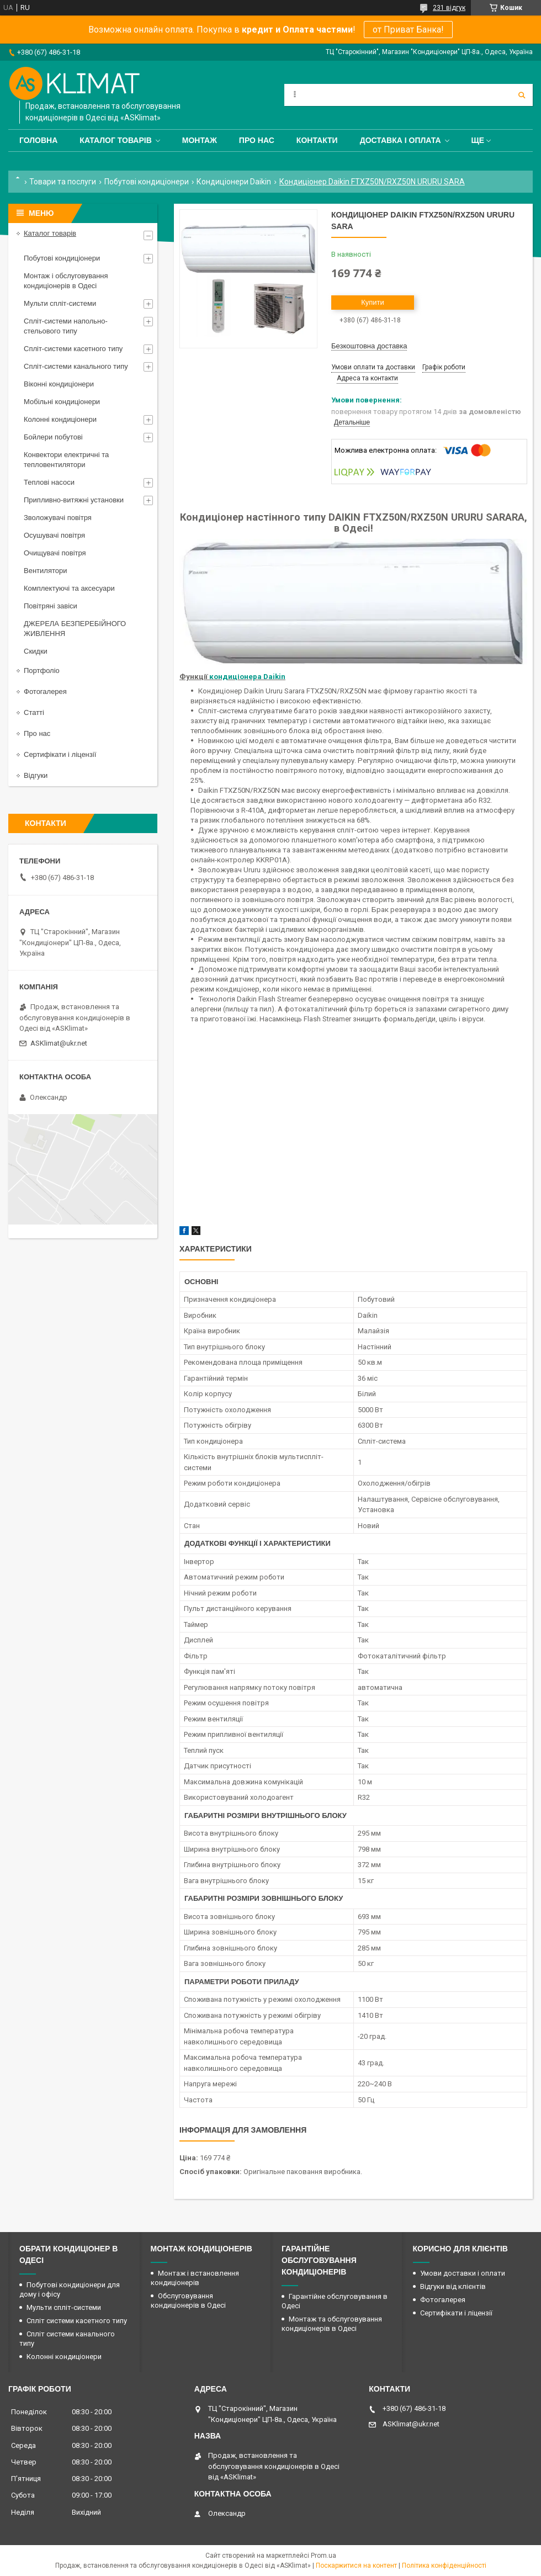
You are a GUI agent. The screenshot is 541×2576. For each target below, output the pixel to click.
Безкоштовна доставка (369, 346)
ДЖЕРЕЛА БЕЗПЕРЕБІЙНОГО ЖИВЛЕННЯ (75, 628)
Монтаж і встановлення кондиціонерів (195, 2278)
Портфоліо (42, 670)
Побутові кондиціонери (146, 181)
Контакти (317, 140)
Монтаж (199, 140)
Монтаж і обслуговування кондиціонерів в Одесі (66, 281)
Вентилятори (45, 570)
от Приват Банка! (408, 29)
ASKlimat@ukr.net (58, 1043)
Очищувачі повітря (55, 553)
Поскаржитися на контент (356, 2565)
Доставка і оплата (400, 140)
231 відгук (449, 8)
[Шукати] (522, 95)
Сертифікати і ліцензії (60, 754)
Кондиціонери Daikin (234, 181)
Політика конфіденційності (444, 2565)
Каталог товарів (115, 140)
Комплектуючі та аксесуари (69, 588)
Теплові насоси (49, 482)
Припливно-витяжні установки (74, 500)
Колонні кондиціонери (60, 419)
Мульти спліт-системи (60, 303)
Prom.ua (323, 2555)
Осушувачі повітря (54, 535)
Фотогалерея (45, 691)
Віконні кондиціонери (59, 384)
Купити (372, 302)
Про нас (256, 140)
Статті (34, 712)
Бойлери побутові (53, 437)
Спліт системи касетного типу (76, 2321)
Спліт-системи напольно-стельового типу (66, 326)
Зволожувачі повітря (58, 517)
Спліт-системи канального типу (76, 366)
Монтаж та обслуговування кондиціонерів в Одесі (332, 2324)
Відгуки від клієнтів (453, 2286)
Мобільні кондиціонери (62, 401)
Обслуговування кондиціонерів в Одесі (188, 2300)
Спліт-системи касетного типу (73, 348)
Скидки (35, 651)
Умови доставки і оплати (462, 2273)
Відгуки (35, 775)
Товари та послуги (62, 181)
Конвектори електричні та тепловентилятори (66, 459)
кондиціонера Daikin (247, 676)
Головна (38, 140)
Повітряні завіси (50, 606)
